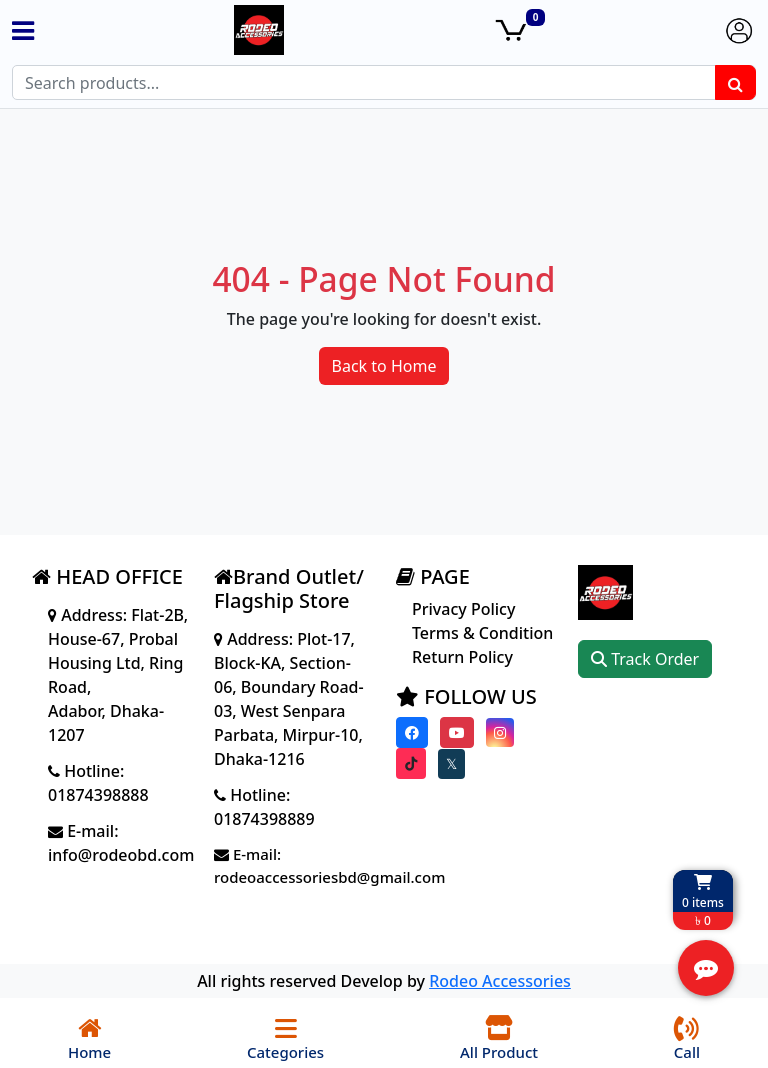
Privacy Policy (463, 609)
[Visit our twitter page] (451, 764)
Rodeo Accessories (500, 981)
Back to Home (384, 366)
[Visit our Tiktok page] (411, 763)
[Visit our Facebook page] (412, 732)
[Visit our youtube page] (457, 732)
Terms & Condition (482, 633)
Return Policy (462, 657)
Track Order (645, 659)
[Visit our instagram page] (500, 732)
